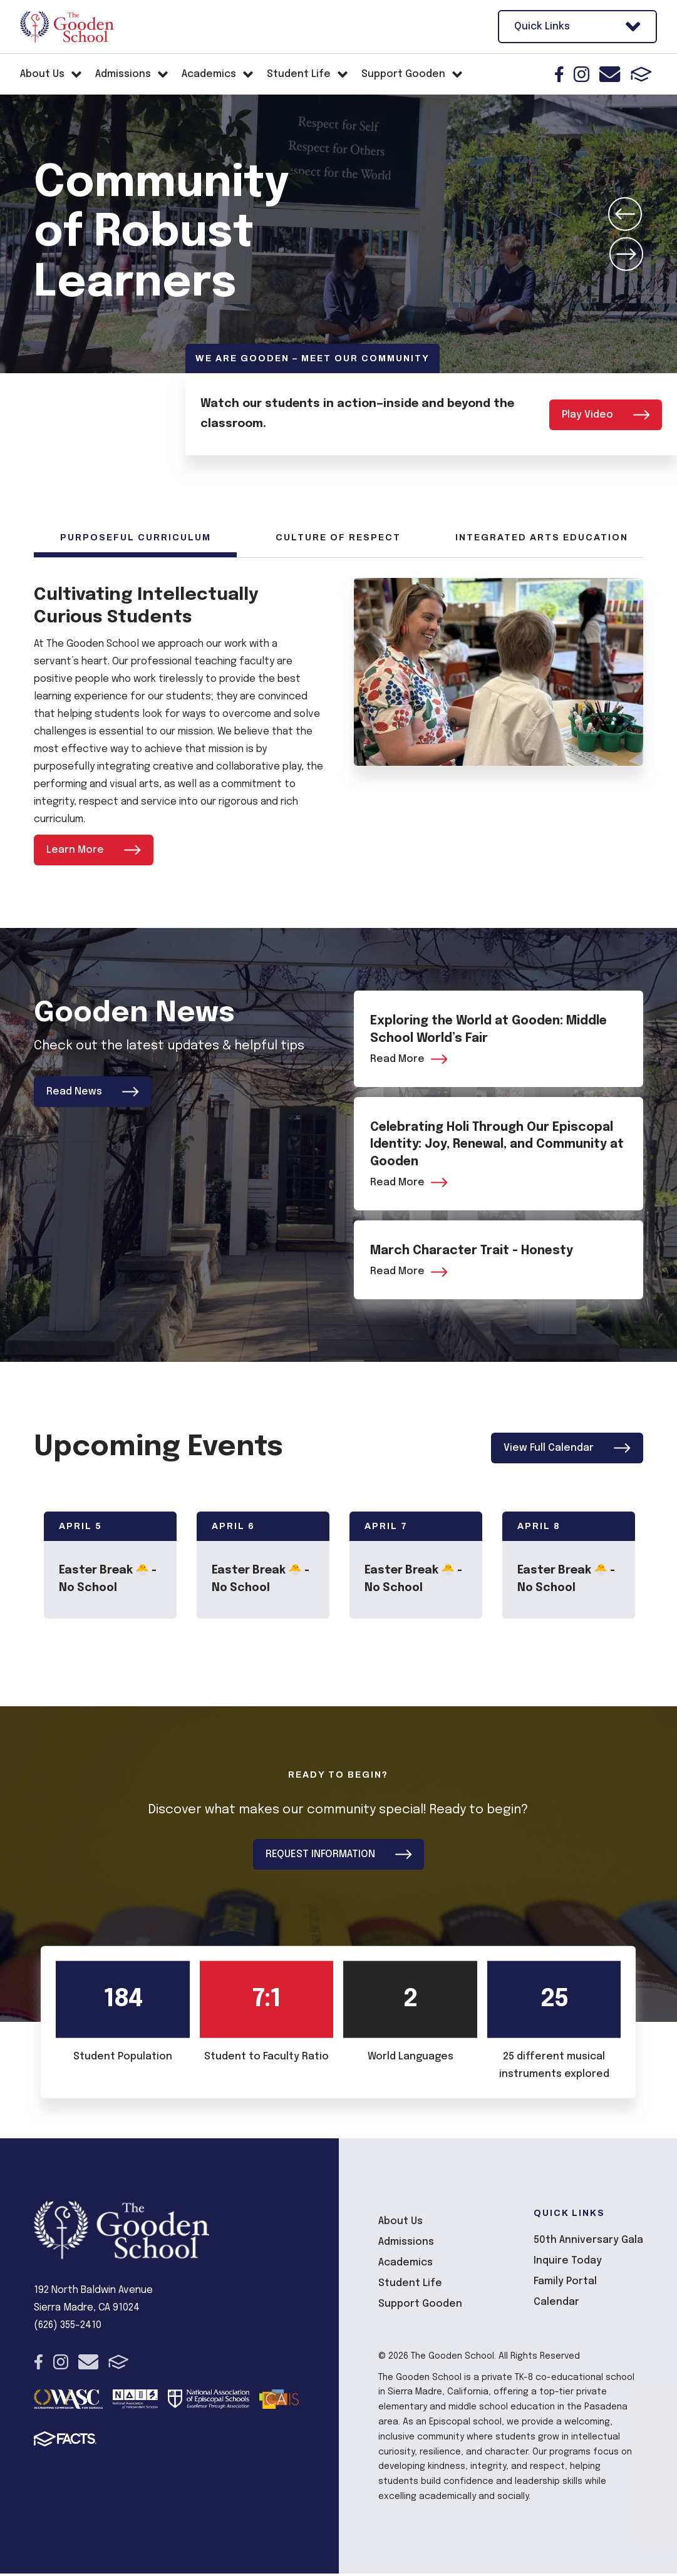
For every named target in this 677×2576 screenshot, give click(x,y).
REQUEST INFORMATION (339, 1857)
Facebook (559, 74)
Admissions (406, 2244)
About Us (400, 2223)
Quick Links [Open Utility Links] (577, 26)
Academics (405, 2265)
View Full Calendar (567, 1450)
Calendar (556, 2304)
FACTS (641, 74)
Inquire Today (568, 2263)
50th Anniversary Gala (588, 2242)
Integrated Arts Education (541, 537)
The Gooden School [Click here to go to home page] (67, 27)
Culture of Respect (338, 537)
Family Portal (565, 2284)
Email (609, 74)
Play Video (606, 414)
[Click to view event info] (110, 1567)
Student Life (410, 2285)
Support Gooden (420, 2306)
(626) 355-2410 (67, 2328)
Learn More (93, 850)
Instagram (581, 74)
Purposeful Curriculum (135, 537)
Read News (92, 1091)
